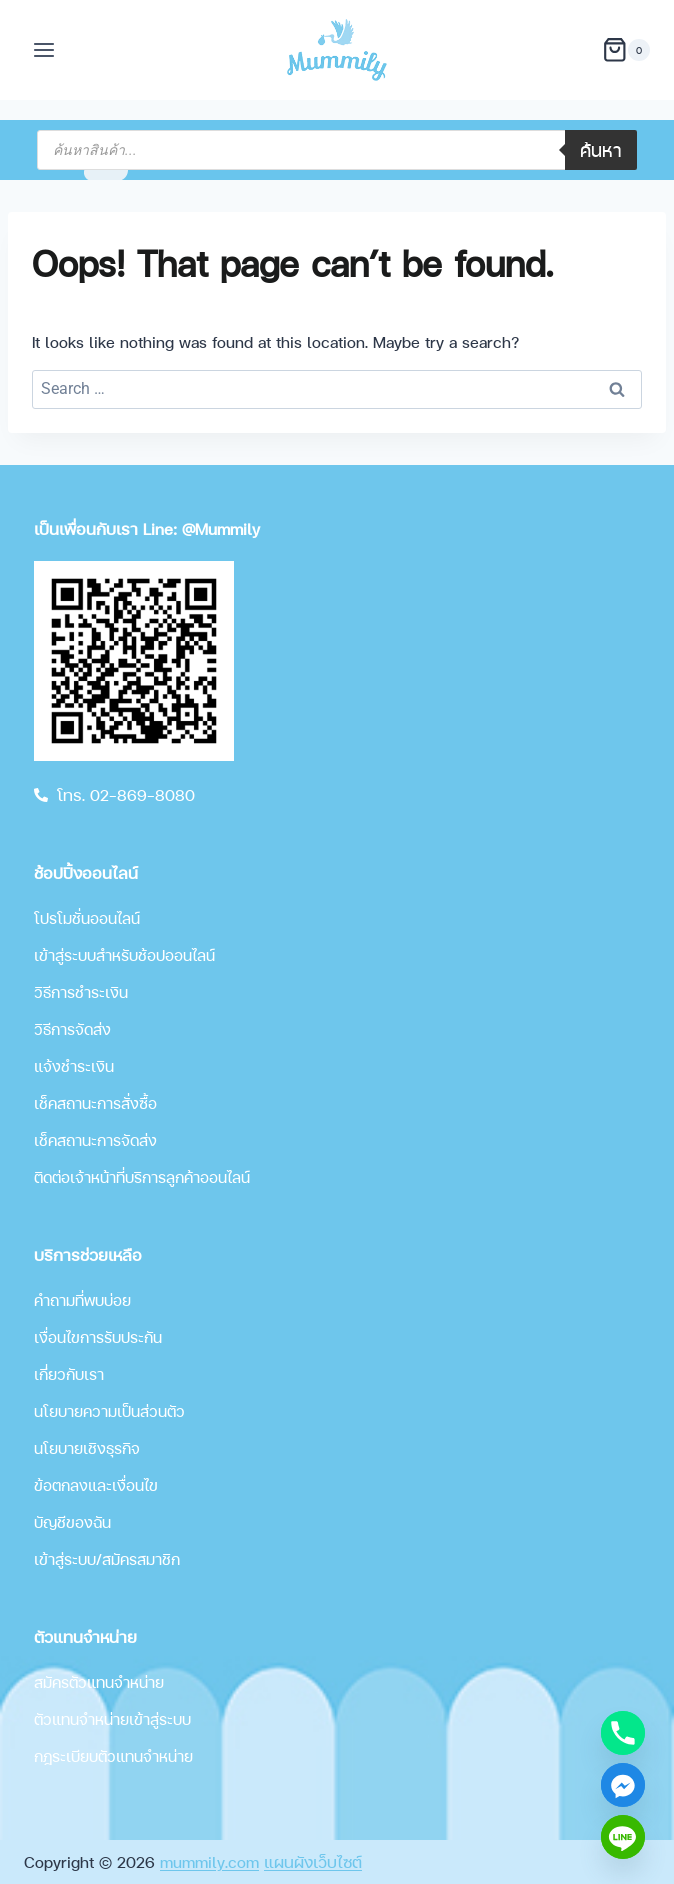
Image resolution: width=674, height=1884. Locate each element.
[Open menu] (44, 49)
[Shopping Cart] (626, 50)
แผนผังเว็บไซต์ (313, 1861)
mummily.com (209, 1861)
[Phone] (623, 1733)
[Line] (623, 1837)
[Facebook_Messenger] (623, 1785)
